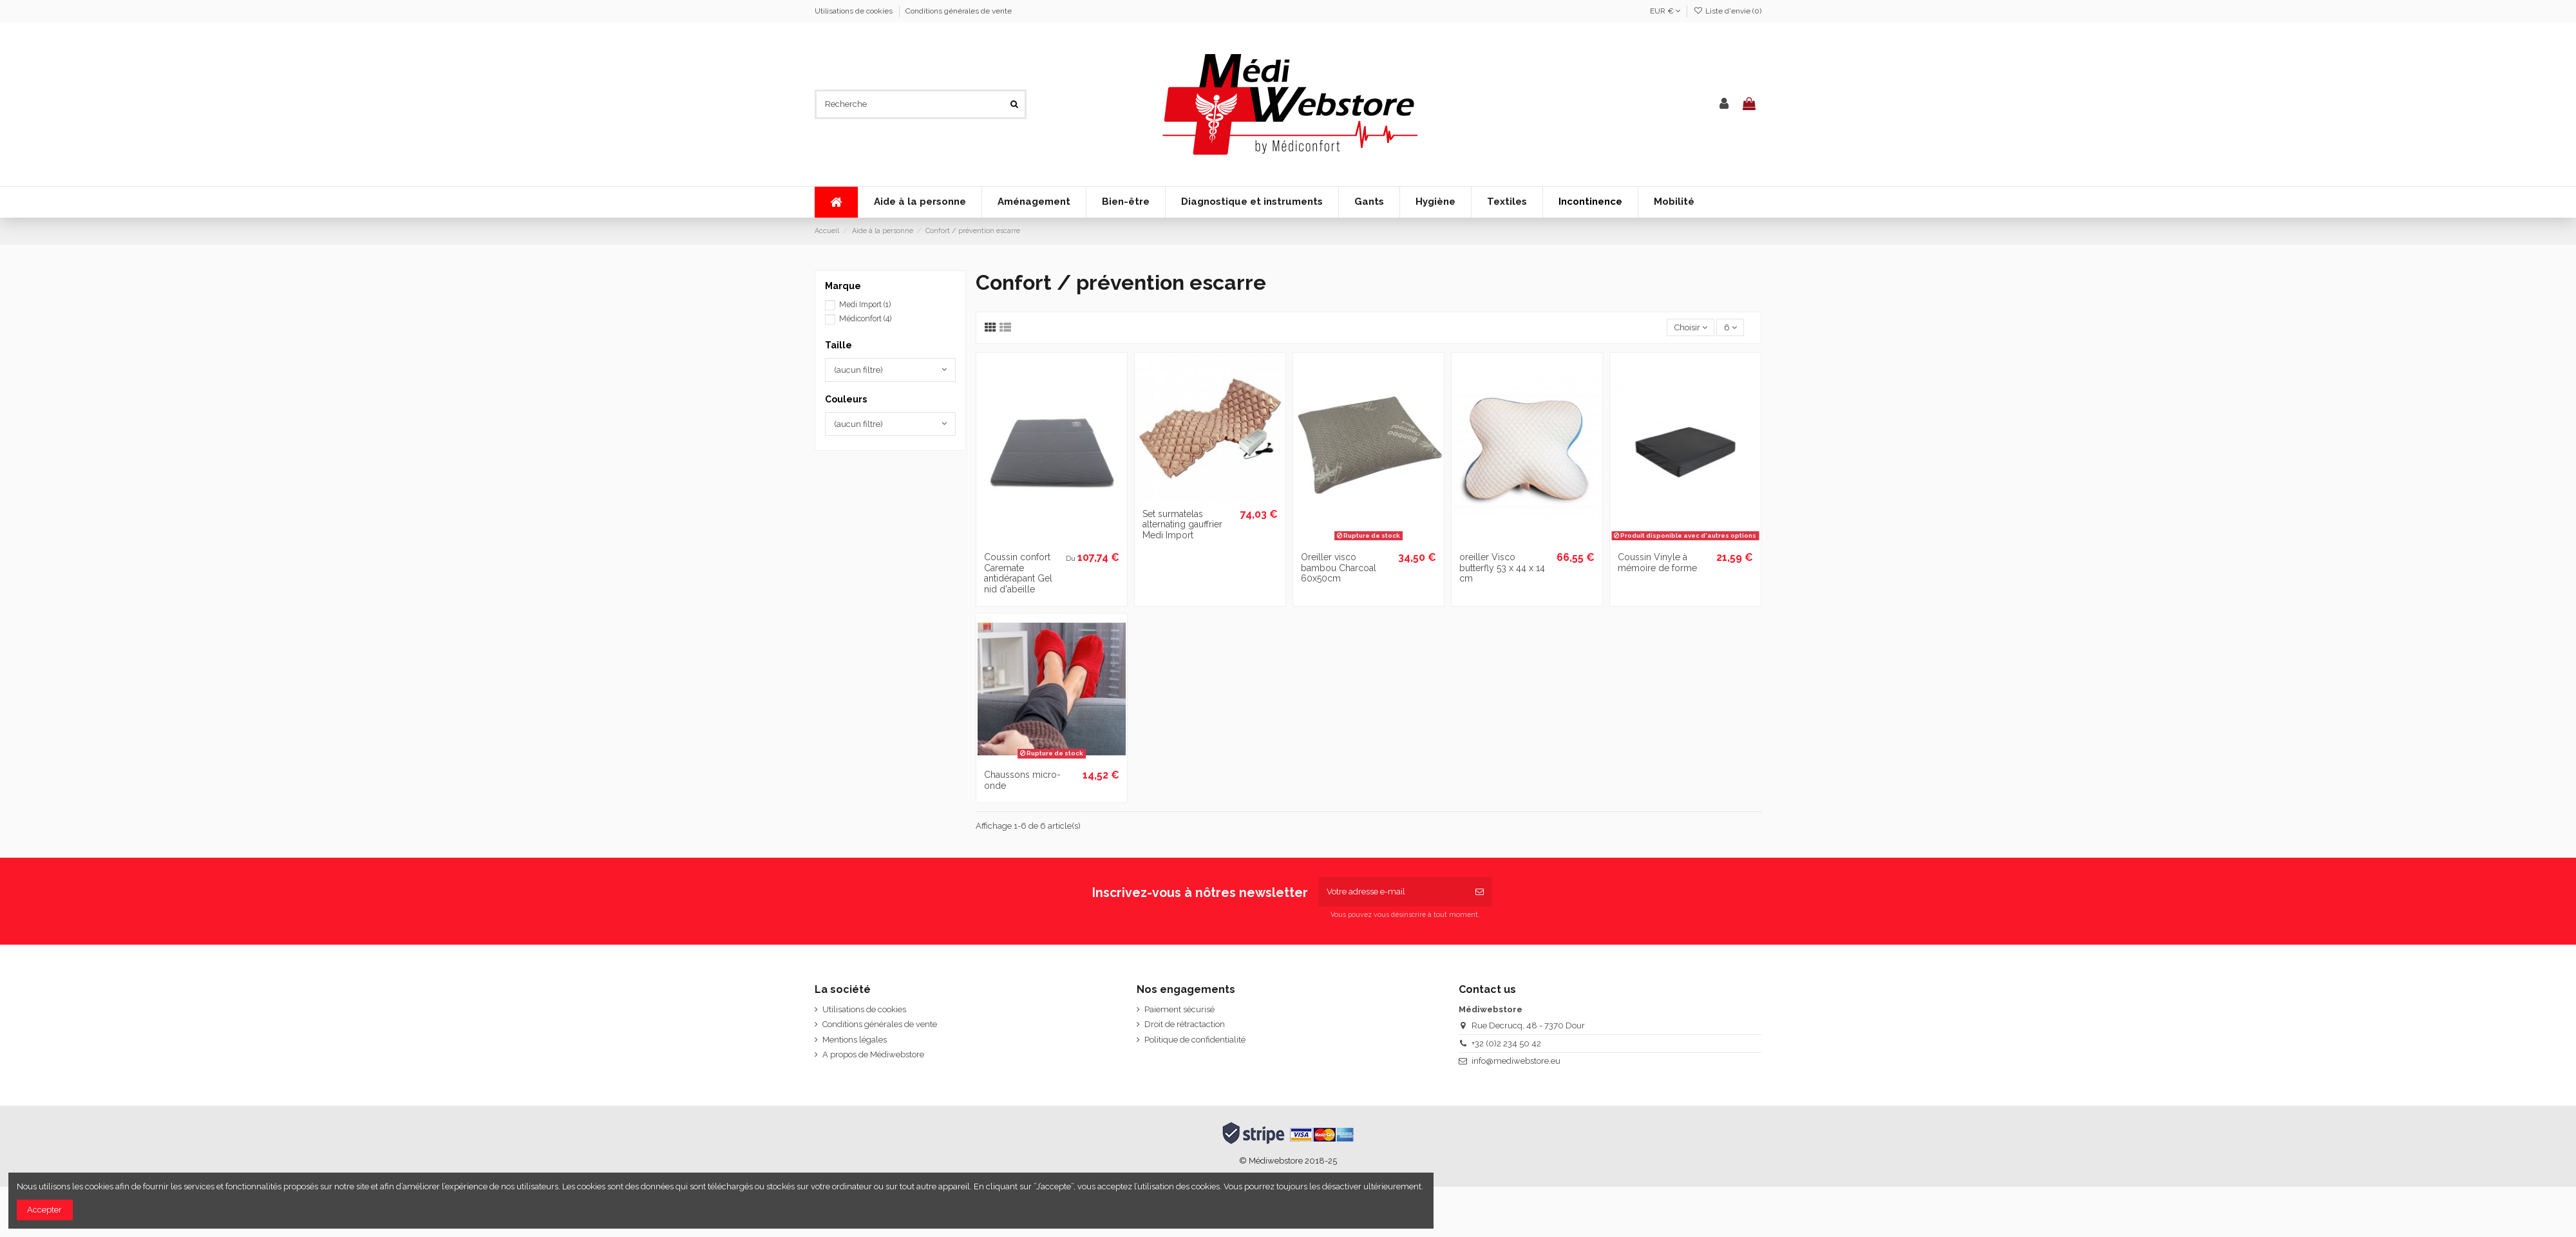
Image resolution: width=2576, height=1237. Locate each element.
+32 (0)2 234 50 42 (1506, 1043)
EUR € (1665, 10)
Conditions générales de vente (958, 10)
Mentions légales (854, 1039)
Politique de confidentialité (1194, 1039)
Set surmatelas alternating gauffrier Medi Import (1182, 525)
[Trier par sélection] (1690, 327)
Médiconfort (865, 318)
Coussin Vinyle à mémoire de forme (1657, 562)
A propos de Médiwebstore (873, 1054)
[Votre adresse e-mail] (1392, 892)
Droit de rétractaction (1184, 1024)
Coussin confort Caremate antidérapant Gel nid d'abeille (1018, 573)
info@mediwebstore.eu (1516, 1061)
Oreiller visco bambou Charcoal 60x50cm (1338, 568)
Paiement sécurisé (1179, 1009)
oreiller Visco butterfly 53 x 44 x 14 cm (1502, 568)
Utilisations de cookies (855, 10)
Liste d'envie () (1727, 10)
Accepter (44, 1209)
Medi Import (865, 304)
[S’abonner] (1479, 892)
